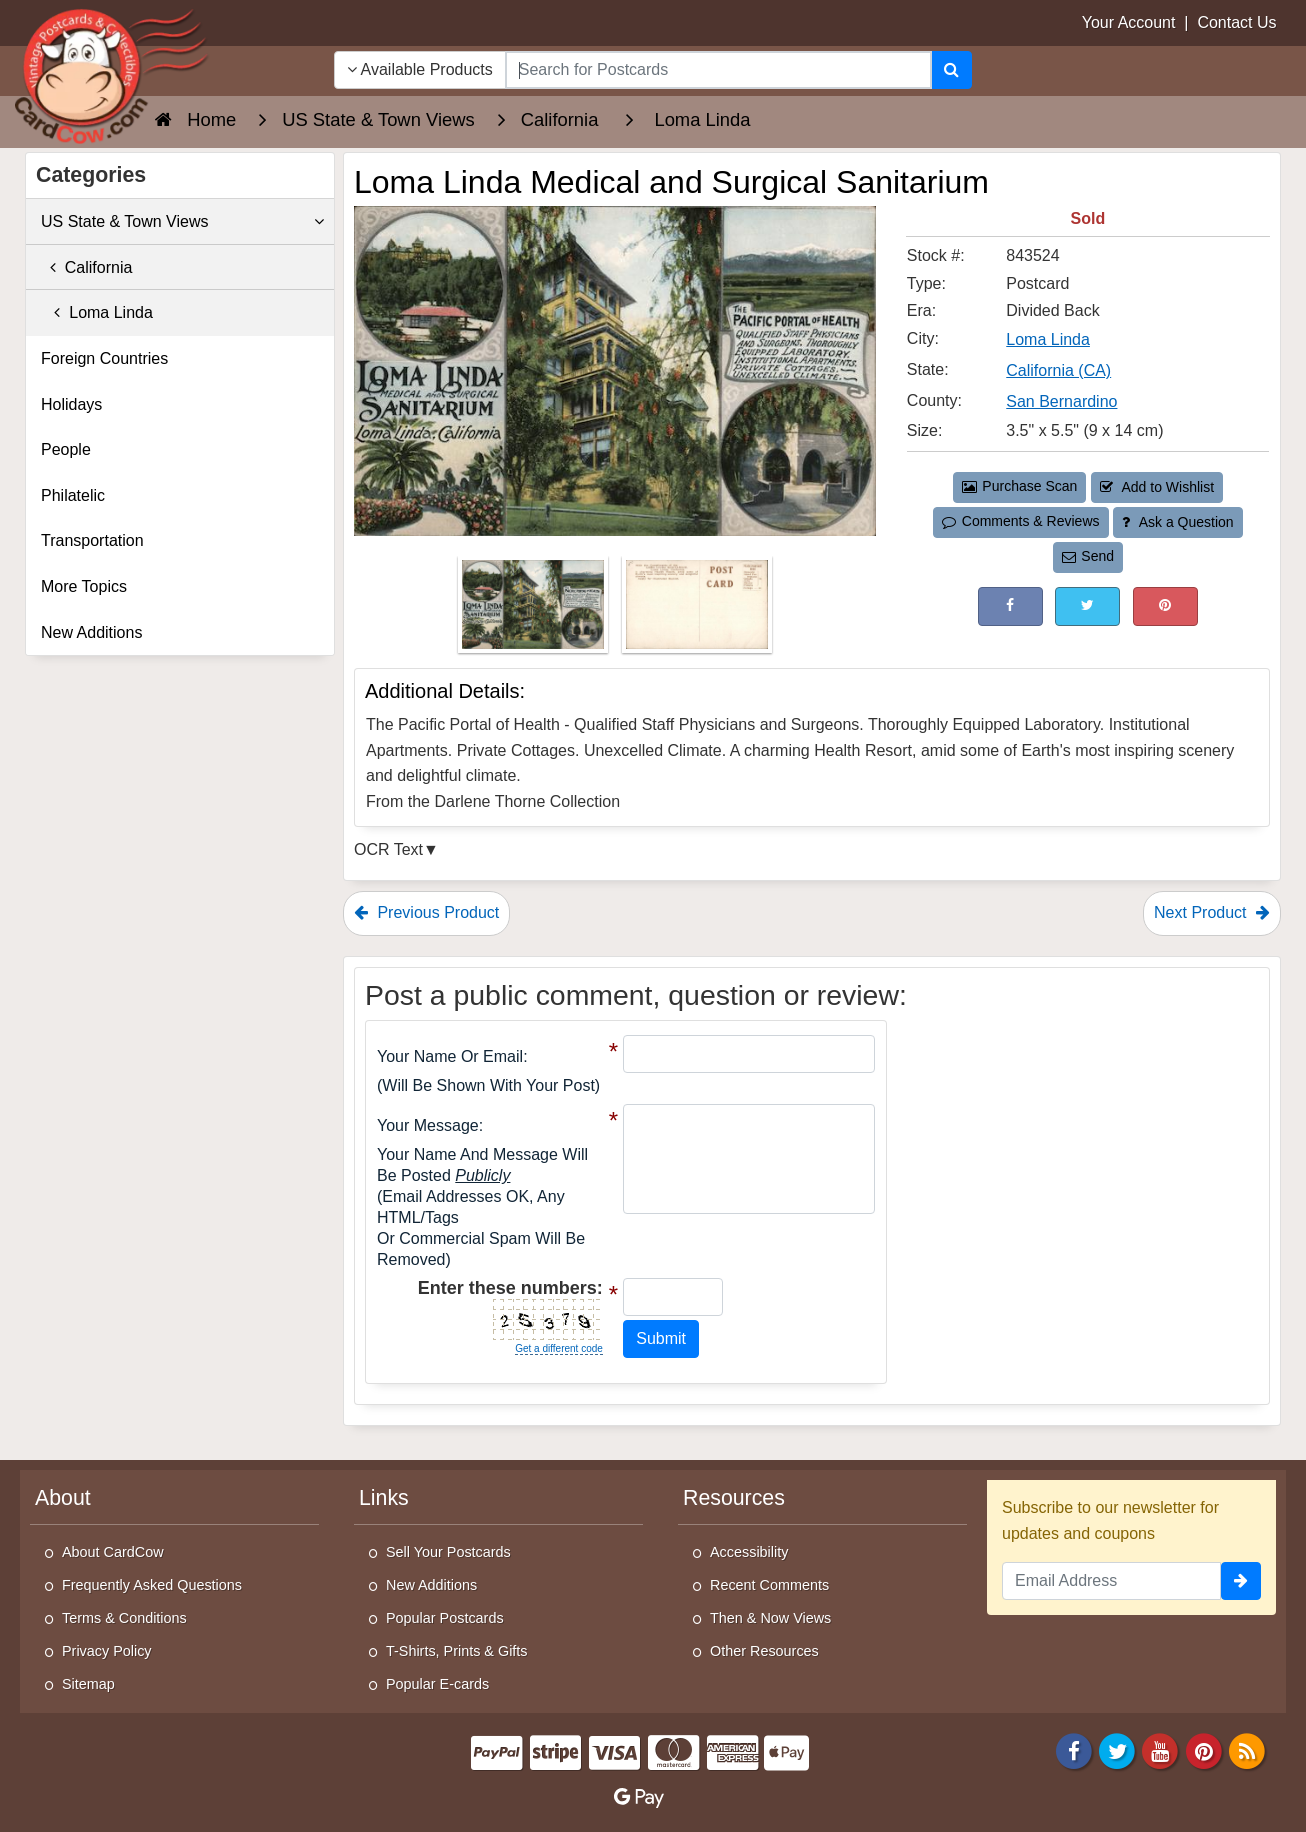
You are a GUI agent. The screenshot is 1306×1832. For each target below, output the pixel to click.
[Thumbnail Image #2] (697, 610)
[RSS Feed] (1247, 1749)
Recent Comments (769, 1585)
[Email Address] (1111, 1581)
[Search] (951, 70)
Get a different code (559, 1348)
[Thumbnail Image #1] (535, 610)
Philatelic (73, 495)
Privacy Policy (107, 1651)
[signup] (1241, 1581)
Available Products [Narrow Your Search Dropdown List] (420, 69)
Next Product (1212, 912)
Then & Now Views (770, 1618)
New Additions (91, 632)
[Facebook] (1074, 1749)
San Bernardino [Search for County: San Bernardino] (1061, 401)
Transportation (92, 540)
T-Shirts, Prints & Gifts (457, 1651)
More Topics (84, 586)
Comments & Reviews (1020, 521)
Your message (428, 1125)
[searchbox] (718, 70)
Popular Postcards (445, 1618)
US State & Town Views (182, 222)
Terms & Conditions (124, 1618)
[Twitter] (1117, 1749)
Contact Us (1236, 22)
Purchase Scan (1020, 486)
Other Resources (764, 1651)
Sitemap (88, 1684)
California (86, 267)
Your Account (1129, 22)
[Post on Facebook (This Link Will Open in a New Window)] (1010, 606)
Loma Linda (97, 312)
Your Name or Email (450, 1056)
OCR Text (388, 849)
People (66, 449)
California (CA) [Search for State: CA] (1058, 370)
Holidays (71, 404)
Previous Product (426, 912)
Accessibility (749, 1552)
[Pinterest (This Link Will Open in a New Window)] (1165, 606)
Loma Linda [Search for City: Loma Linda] (1048, 339)
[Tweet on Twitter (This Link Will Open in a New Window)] (1087, 606)
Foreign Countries (104, 358)
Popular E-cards (437, 1684)
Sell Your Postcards (448, 1552)
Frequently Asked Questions (152, 1585)
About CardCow (113, 1552)
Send (1088, 556)
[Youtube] (1161, 1749)
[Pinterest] (1204, 1749)
